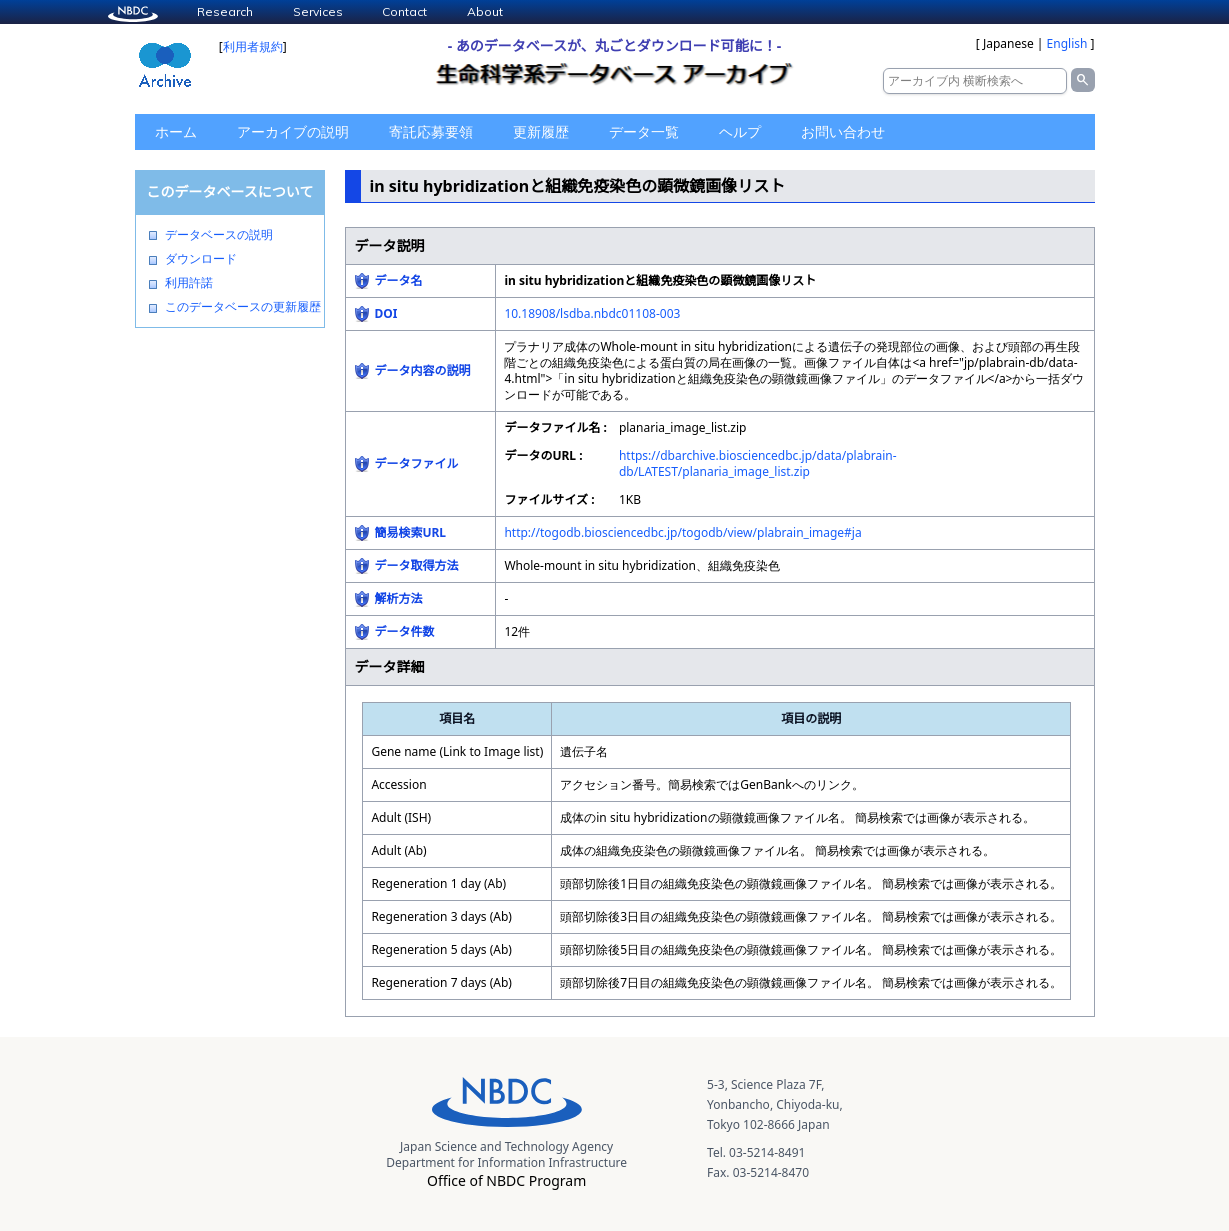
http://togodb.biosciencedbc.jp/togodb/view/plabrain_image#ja (682, 532)
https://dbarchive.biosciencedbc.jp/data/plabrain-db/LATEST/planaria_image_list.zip (758, 463)
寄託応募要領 (431, 131)
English (1067, 43)
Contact (404, 11)
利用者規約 (253, 46)
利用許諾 (189, 283)
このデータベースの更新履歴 (243, 307)
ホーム (176, 131)
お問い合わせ (843, 131)
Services (318, 11)
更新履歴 (541, 131)
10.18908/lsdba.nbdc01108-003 (592, 313)
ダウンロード (201, 259)
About (485, 11)
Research (225, 11)
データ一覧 (644, 131)
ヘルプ (740, 131)
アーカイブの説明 (293, 131)
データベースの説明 (219, 235)
